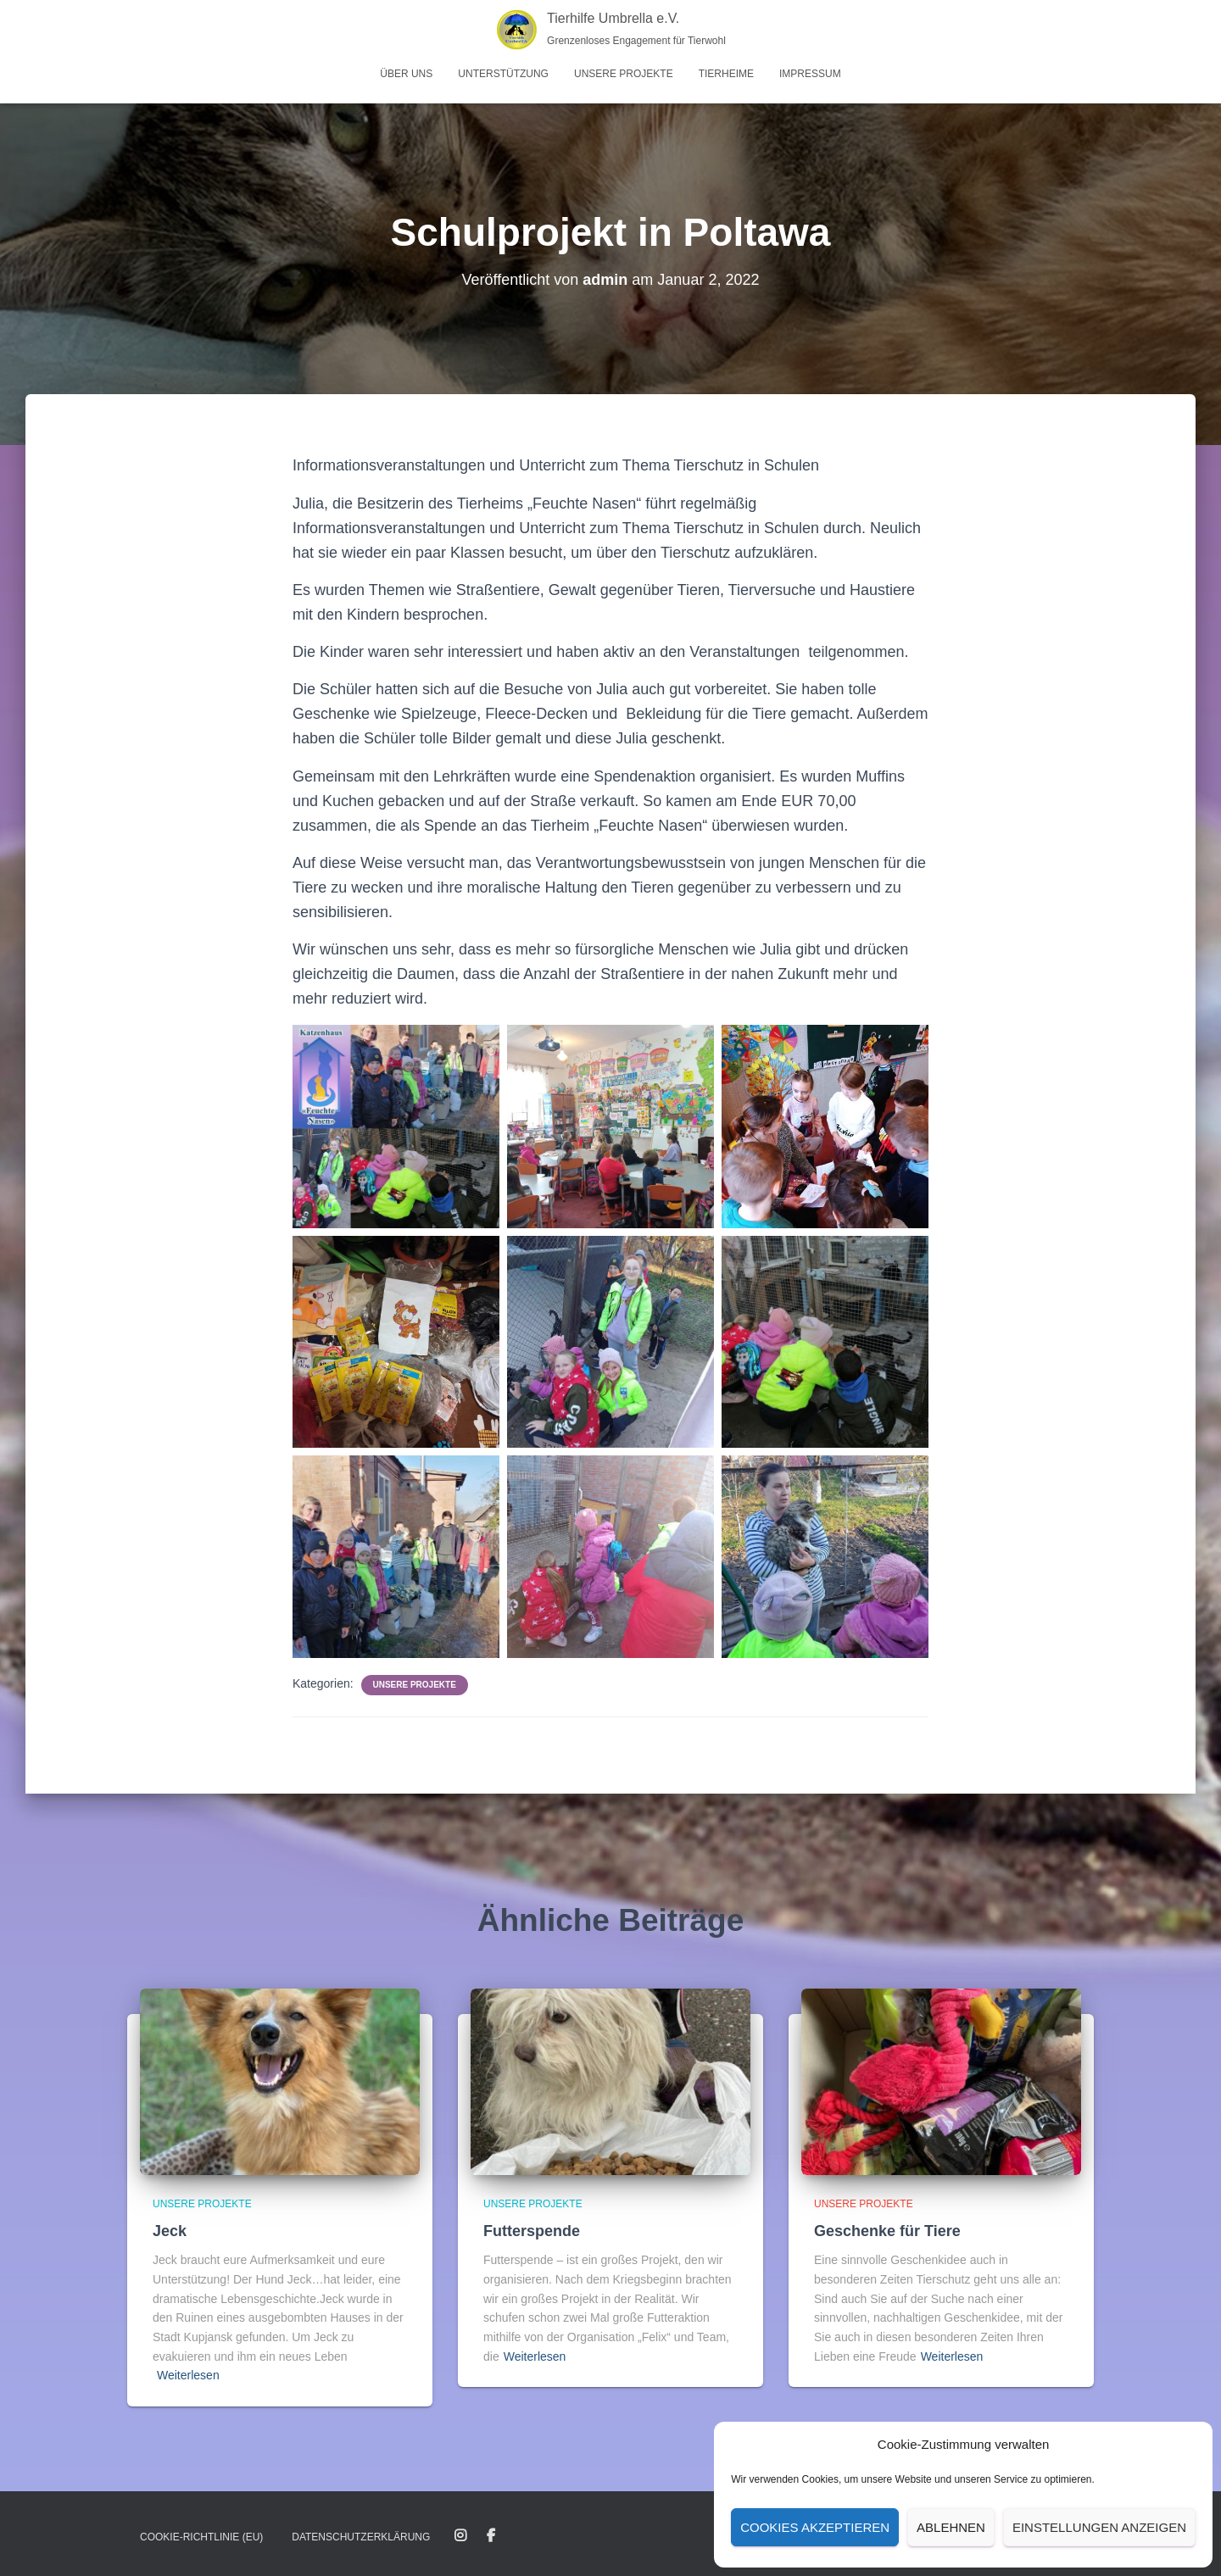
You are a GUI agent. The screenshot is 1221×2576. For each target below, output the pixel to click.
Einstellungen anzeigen (1099, 2527)
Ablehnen (951, 2527)
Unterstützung (503, 74)
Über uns (406, 74)
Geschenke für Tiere (887, 2231)
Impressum (810, 74)
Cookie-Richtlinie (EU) (201, 2537)
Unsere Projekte (623, 74)
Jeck (170, 2231)
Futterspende (531, 2231)
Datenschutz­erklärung (361, 2537)
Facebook (491, 2536)
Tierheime (726, 74)
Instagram (460, 2536)
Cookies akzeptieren (814, 2527)
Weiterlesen (188, 2375)
